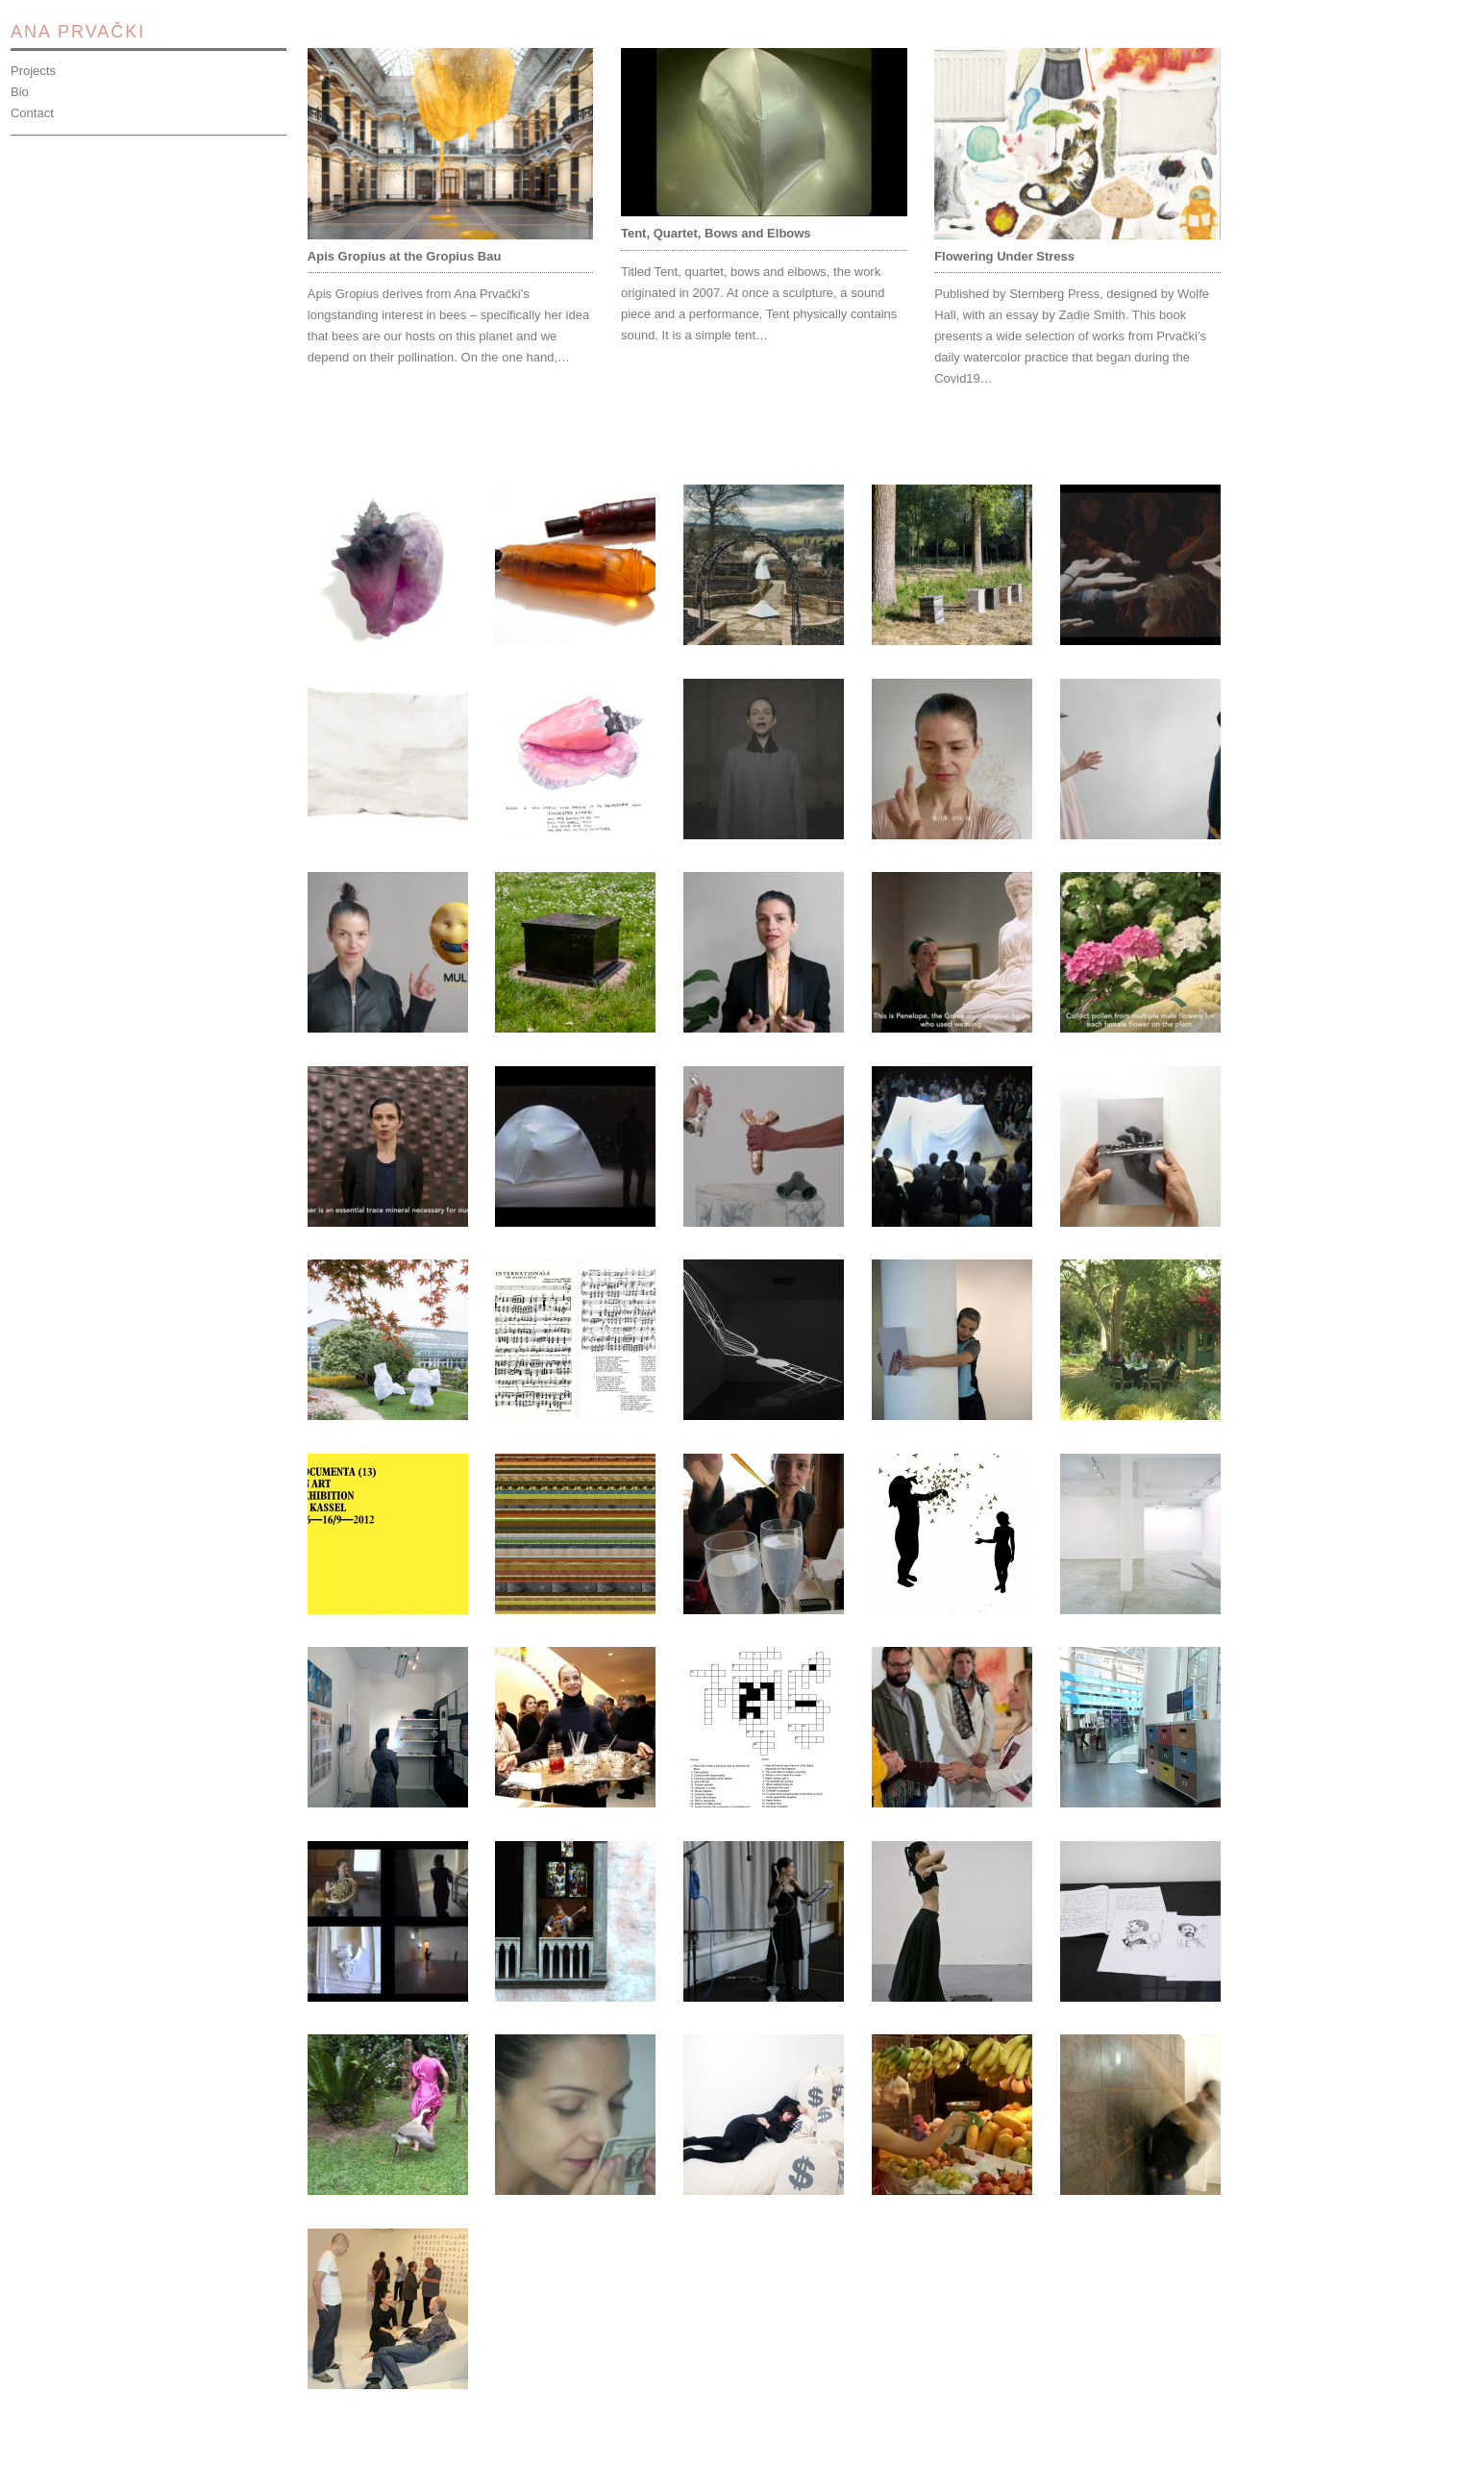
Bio (20, 92)
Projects (33, 70)
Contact (32, 113)
